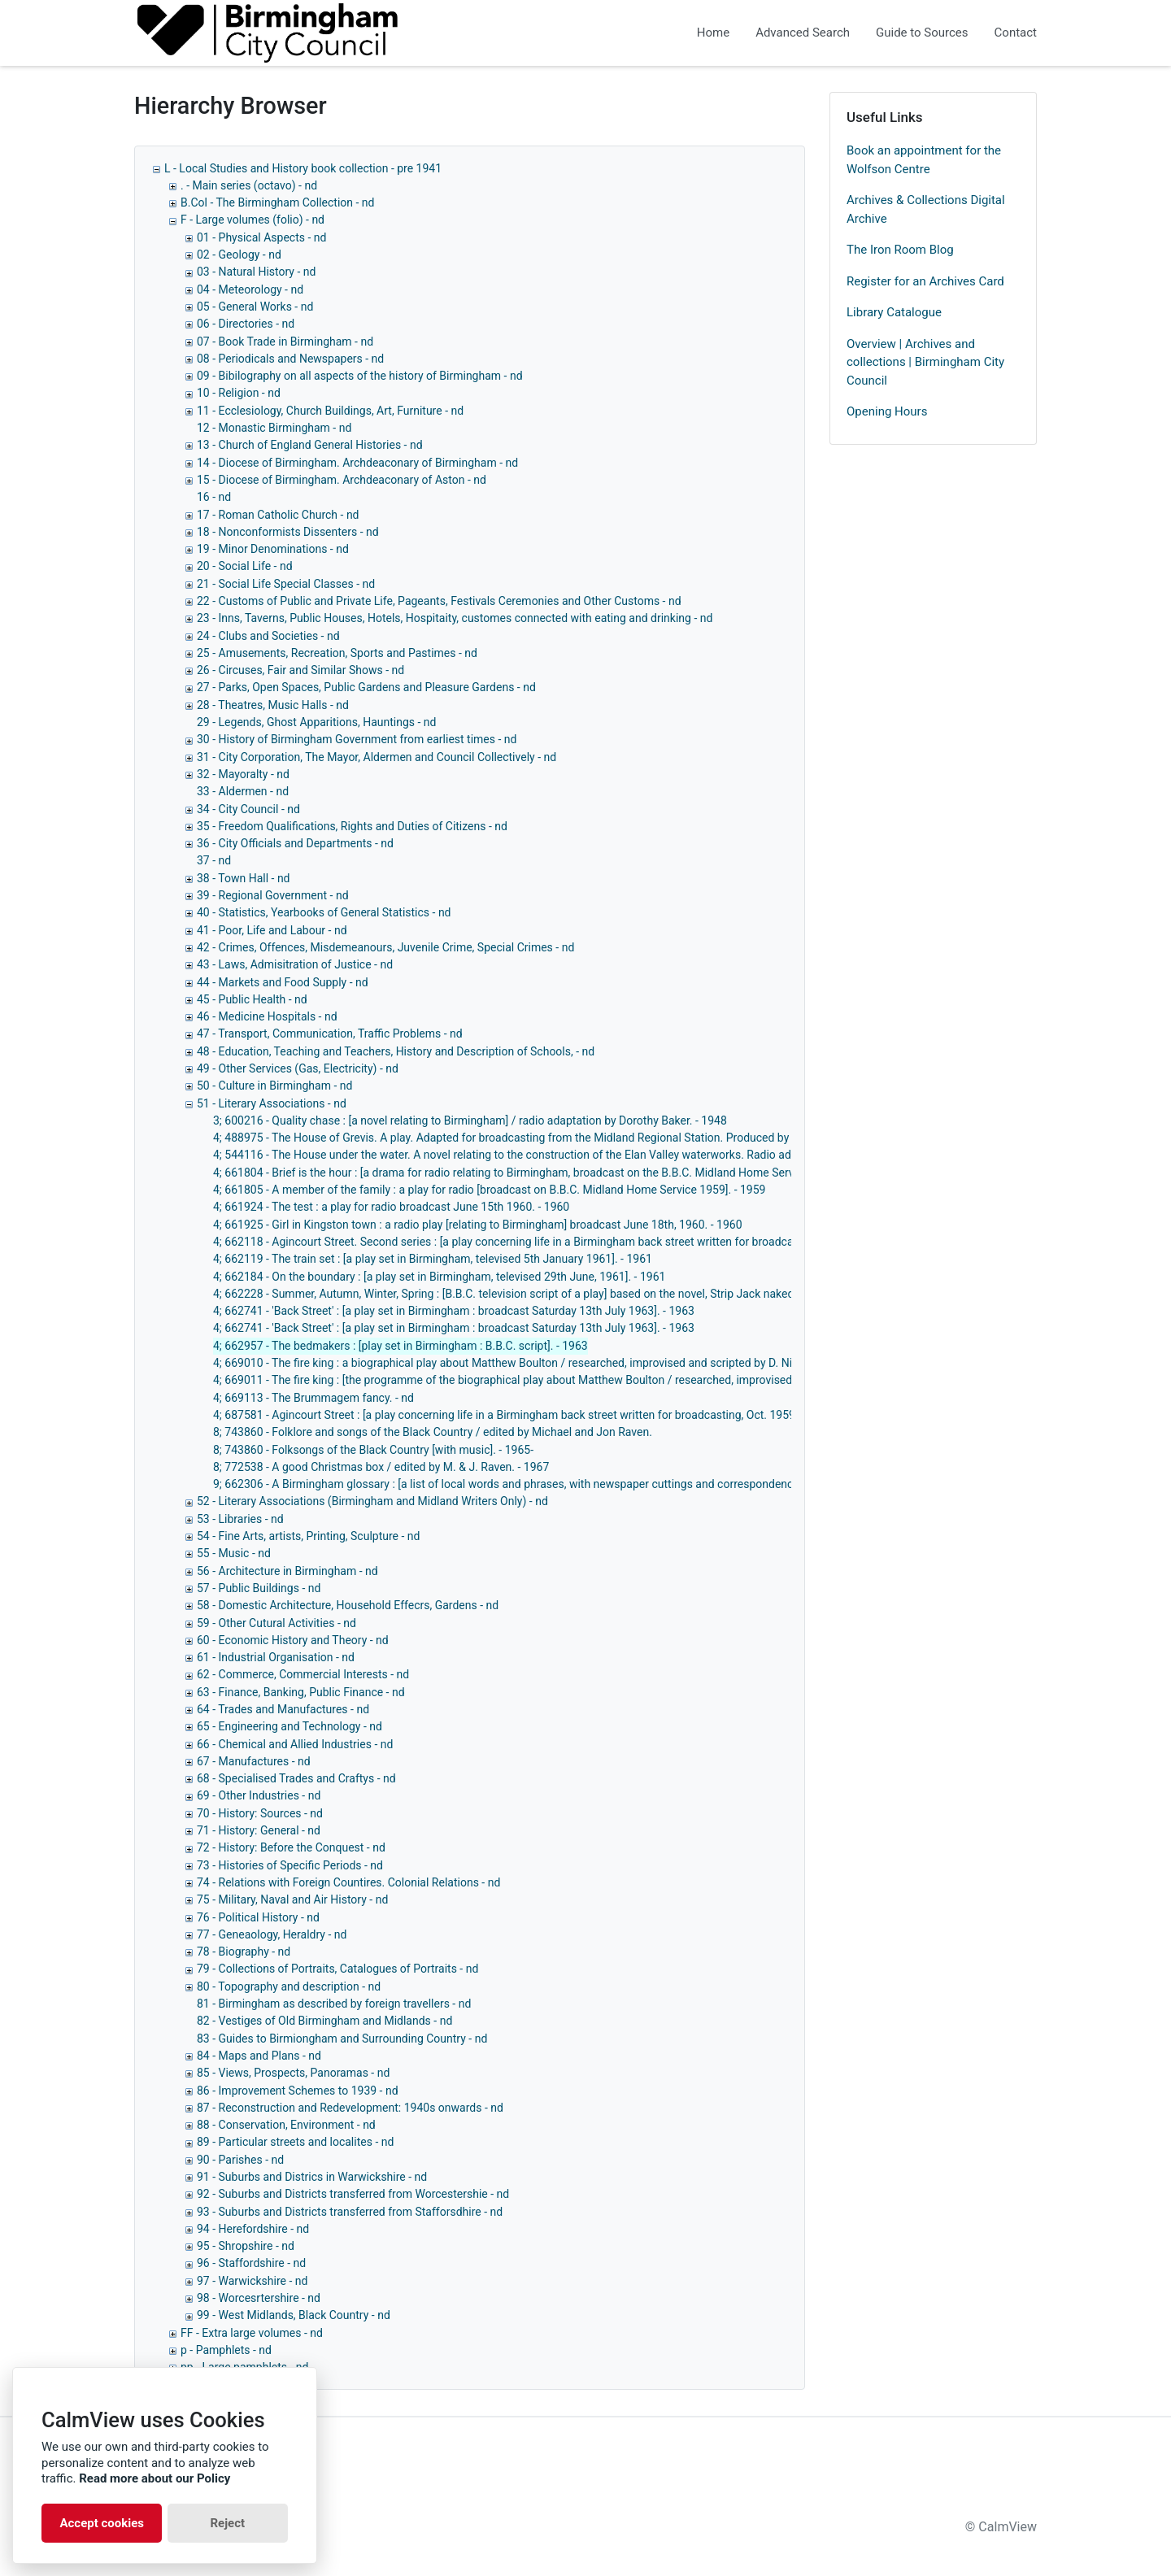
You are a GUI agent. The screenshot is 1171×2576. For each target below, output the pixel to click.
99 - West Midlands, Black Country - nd (293, 2314)
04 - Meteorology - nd (250, 289)
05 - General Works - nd (255, 306)
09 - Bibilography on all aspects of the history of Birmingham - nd (360, 375)
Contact (1016, 32)
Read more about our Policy (154, 2478)
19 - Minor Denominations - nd (273, 548)
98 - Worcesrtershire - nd (258, 2297)
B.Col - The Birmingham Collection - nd (277, 202)
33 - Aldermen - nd (243, 791)
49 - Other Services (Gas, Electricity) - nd (297, 1068)
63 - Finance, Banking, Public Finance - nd (301, 1692)
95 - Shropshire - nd (245, 2245)
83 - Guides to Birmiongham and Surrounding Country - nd (342, 2038)
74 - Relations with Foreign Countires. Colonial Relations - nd (348, 1882)
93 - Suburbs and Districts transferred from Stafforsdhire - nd (350, 2211)
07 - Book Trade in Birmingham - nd (285, 341)
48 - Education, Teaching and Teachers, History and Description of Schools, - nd (395, 1051)
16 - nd (214, 496)
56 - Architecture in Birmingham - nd (287, 1570)
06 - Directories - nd (245, 323)
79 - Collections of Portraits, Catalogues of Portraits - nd (337, 1968)
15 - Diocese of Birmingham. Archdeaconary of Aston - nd (341, 479)
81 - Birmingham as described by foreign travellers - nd (334, 2003)
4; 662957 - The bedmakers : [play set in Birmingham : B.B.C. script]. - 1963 (400, 1345)
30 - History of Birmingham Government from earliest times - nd (356, 739)
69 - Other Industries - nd (258, 1795)
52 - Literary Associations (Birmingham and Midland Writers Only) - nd (372, 1501)
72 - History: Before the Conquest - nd (291, 1847)
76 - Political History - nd (258, 1917)
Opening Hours (887, 411)
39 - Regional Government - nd (273, 895)
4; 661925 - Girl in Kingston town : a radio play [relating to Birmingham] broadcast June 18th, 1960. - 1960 (477, 1224)
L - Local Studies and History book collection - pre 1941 (303, 168)
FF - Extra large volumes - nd (252, 2332)
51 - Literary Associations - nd (271, 1103)
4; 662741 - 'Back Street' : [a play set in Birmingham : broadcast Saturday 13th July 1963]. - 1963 (453, 1310)
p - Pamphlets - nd (226, 2349)
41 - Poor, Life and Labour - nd (272, 930)
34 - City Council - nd (248, 809)
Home (713, 32)
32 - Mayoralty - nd (243, 774)
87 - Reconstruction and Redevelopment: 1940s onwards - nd (350, 2107)
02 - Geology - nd (239, 254)
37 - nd (214, 860)
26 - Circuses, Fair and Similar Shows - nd (300, 670)
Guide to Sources (922, 32)
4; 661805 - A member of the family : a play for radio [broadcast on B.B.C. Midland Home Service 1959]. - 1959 (489, 1189)
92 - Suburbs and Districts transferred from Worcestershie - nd (353, 2193)
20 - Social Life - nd (245, 565)
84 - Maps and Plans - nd (259, 2055)
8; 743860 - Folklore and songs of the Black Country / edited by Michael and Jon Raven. (432, 1431)
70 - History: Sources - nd (260, 1813)
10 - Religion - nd (239, 392)
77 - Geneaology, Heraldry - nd (271, 1934)
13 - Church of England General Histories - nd (310, 444)
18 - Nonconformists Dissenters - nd (288, 531)
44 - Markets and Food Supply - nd (282, 982)
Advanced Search (802, 32)
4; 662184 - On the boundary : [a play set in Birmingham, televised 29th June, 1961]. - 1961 (439, 1276)
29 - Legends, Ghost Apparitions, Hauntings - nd (316, 722)
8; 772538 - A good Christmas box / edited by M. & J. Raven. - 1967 (381, 1466)
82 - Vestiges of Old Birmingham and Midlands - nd (324, 2020)
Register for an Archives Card (925, 281)
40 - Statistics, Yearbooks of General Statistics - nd (324, 912)
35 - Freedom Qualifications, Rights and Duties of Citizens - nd (352, 826)
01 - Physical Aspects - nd (261, 237)
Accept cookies (101, 2523)
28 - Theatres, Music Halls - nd (273, 704)
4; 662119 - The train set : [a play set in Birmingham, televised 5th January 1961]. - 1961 (432, 1258)
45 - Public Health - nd (252, 999)
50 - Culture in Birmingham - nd (274, 1085)
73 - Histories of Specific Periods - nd (290, 1865)
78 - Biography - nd (243, 1951)
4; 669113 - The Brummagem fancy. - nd (313, 1397)
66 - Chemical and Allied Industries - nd (295, 1744)
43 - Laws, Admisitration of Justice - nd (295, 964)
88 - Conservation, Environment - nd (286, 2124)
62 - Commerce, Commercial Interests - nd (303, 1674)
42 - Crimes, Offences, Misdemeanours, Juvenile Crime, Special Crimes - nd (385, 947)
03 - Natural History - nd (256, 271)
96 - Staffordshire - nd (251, 2262)
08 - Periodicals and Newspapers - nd (290, 358)
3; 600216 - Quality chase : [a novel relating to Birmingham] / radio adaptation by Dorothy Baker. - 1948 (470, 1120)
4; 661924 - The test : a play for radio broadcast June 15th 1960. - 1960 (391, 1206)
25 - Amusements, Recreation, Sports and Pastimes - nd (337, 652)
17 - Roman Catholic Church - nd (278, 514)
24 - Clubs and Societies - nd (268, 635)
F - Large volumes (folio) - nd (252, 219)
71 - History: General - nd (258, 1830)
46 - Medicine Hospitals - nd (267, 1016)
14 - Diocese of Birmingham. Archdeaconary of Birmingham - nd (357, 462)
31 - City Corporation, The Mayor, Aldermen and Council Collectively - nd (376, 757)
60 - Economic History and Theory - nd (293, 1640)
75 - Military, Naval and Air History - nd (292, 1899)
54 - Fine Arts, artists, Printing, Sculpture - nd (308, 1536)
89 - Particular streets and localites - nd (295, 2141)
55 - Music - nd (234, 1553)
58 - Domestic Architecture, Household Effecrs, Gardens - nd (347, 1605)
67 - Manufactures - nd (254, 1761)
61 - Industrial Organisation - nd (276, 1657)
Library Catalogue (894, 312)
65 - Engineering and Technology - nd (289, 1726)
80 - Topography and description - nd (289, 1986)
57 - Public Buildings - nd (258, 1588)
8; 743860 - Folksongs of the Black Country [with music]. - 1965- (373, 1449)
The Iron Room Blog (900, 249)
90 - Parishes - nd (240, 2159)
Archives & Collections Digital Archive (926, 209)
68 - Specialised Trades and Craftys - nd (296, 1778)
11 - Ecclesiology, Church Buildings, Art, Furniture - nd (330, 410)
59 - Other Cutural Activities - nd (276, 1623)
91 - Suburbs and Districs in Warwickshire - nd (312, 2176)
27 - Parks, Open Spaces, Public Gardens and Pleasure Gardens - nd (366, 687)
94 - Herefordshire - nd (253, 2228)
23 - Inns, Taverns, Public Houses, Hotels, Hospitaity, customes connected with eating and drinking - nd (454, 617)
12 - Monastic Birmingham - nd (274, 427)
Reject (227, 2523)
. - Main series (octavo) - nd (249, 185)
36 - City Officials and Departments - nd (295, 843)
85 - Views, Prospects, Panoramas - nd (293, 2072)
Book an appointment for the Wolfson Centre (924, 159)
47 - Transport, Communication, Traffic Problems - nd (330, 1033)
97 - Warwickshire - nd (252, 2280)
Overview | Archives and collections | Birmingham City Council (925, 362)
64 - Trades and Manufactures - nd (283, 1709)
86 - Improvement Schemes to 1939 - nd (297, 2090)
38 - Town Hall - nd (243, 878)
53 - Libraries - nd (240, 1518)
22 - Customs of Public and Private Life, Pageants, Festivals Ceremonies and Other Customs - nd (439, 600)
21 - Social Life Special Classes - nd (286, 583)
